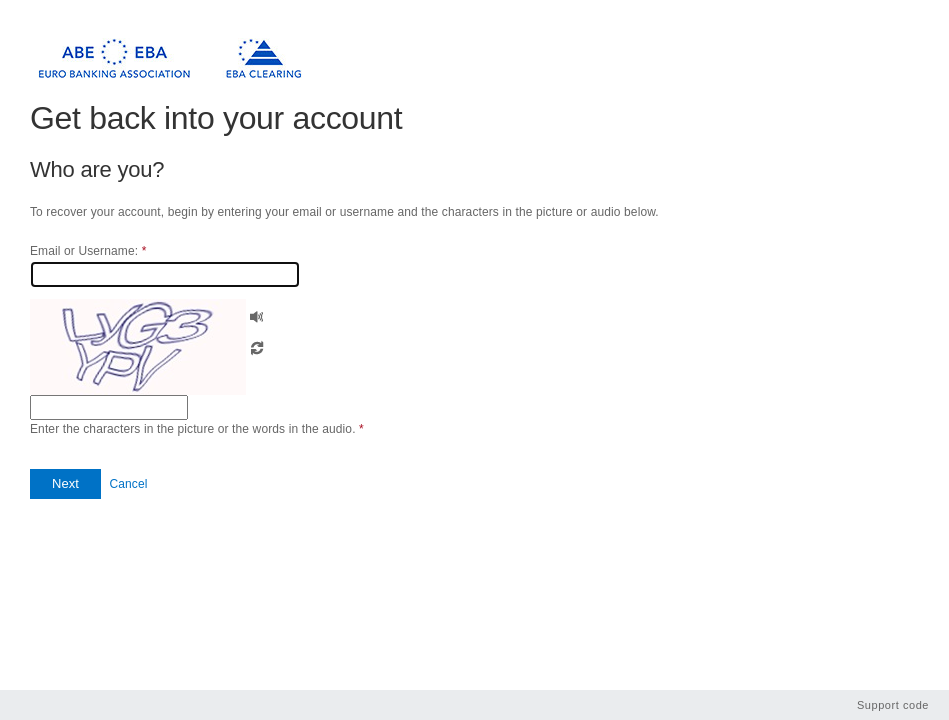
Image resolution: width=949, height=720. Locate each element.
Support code (893, 705)
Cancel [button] (128, 484)
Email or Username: (88, 251)
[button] (257, 314)
